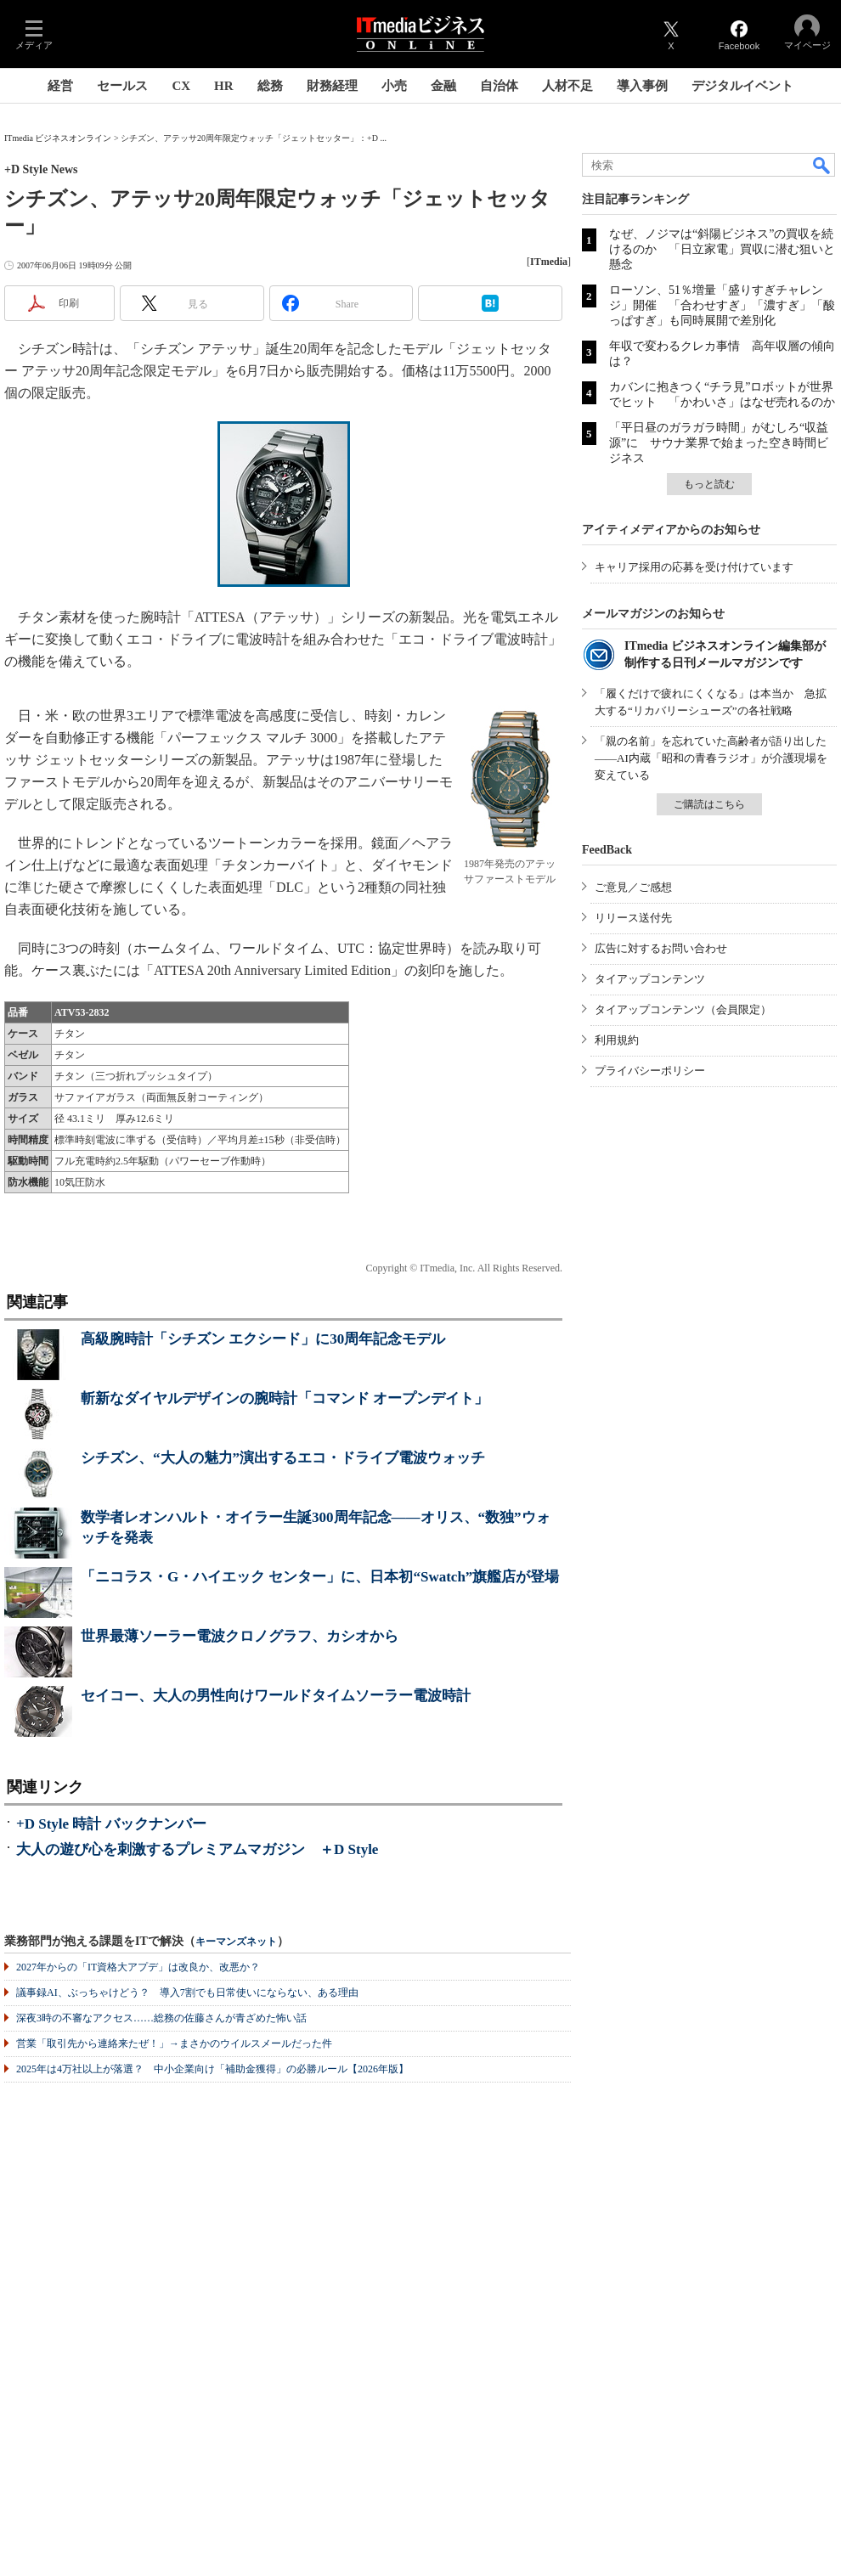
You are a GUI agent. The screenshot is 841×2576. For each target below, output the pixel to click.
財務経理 (332, 86)
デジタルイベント (742, 86)
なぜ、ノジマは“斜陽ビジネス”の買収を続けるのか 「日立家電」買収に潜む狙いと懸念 (722, 249)
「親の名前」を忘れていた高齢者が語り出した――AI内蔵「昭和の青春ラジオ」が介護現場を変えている (711, 758)
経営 (60, 86)
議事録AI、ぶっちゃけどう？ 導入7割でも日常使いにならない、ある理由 (187, 1992)
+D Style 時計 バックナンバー (111, 1824)
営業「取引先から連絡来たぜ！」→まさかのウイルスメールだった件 (174, 2043)
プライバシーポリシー (650, 1070)
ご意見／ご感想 (633, 887)
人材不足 (567, 86)
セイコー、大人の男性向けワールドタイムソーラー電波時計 (276, 1696)
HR (224, 86)
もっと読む (709, 484)
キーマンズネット (236, 1942)
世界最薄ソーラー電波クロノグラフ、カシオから (239, 1636)
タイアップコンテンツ (650, 978)
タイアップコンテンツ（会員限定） (683, 1009)
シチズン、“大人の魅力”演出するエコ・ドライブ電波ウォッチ (283, 1458)
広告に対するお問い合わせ (661, 948)
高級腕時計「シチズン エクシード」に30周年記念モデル (263, 1339)
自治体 (499, 86)
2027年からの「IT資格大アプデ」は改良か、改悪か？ (138, 1967)
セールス (122, 86)
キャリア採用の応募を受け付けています (694, 567)
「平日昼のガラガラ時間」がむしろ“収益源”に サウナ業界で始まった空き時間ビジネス (718, 443)
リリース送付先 (633, 917)
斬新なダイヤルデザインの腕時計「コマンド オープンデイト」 (284, 1398)
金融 (443, 86)
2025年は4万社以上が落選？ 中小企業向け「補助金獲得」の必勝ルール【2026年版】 (212, 2069)
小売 (394, 86)
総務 (270, 86)
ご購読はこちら (709, 804)
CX (181, 86)
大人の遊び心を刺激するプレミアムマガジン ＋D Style (197, 1849)
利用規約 (617, 1040)
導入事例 (642, 86)
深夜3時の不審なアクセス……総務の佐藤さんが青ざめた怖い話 (161, 2018)
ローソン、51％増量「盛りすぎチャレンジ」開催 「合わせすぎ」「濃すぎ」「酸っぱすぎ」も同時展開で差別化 (722, 305)
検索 (822, 165)
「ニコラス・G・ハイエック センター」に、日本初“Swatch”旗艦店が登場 (320, 1577)
